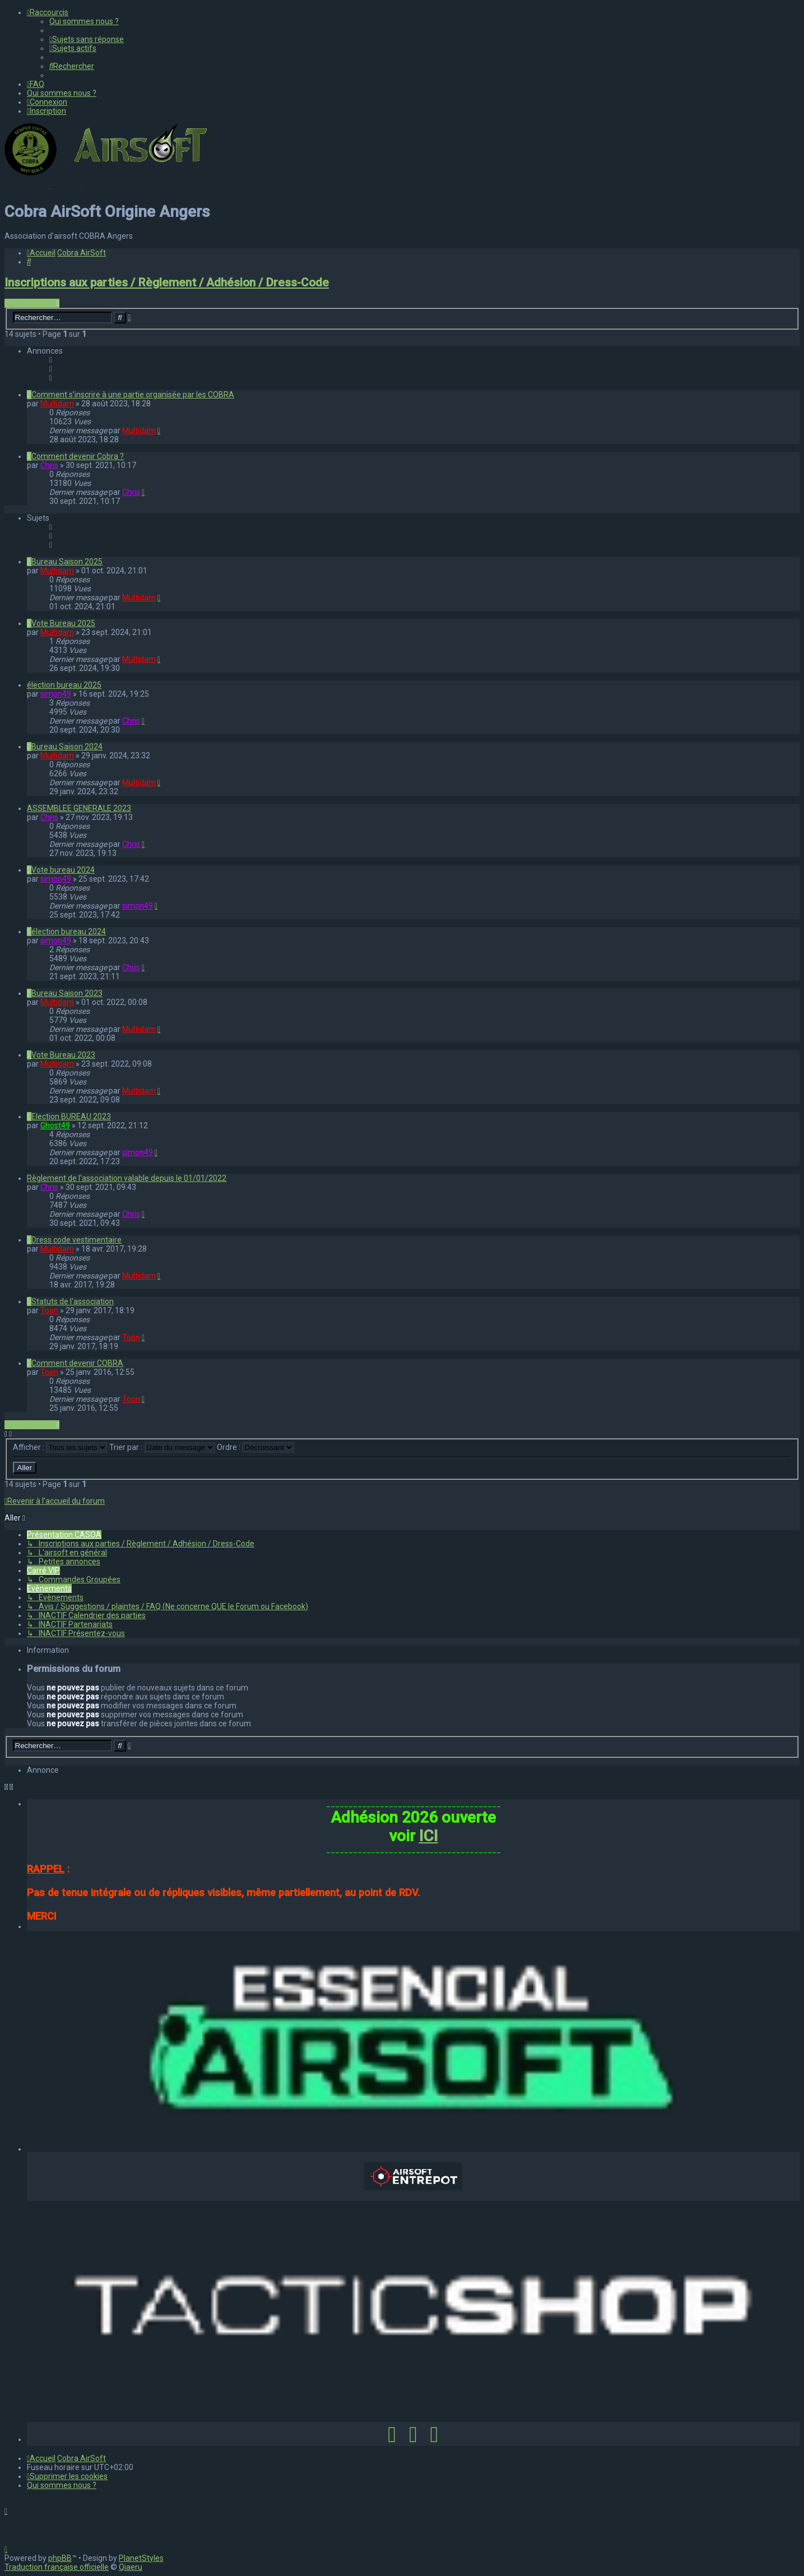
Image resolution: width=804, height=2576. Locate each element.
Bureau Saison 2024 (67, 746)
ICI (428, 1836)
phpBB (60, 2558)
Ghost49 (55, 1125)
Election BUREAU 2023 (71, 1116)
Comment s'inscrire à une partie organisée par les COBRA (132, 394)
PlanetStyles (141, 2558)
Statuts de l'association (72, 1301)
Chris (49, 465)
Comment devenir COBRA (77, 1363)
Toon (49, 1310)
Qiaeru (130, 2567)
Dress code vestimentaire (76, 1239)
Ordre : (255, 1447)
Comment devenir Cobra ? (77, 456)
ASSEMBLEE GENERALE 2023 (79, 808)
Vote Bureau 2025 (63, 623)
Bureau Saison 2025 (67, 561)
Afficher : (60, 1447)
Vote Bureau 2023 (63, 1054)
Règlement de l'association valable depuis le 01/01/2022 (126, 1178)
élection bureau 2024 (68, 931)
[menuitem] (84, 21)
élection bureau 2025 (64, 684)
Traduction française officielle (56, 2567)
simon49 (55, 693)
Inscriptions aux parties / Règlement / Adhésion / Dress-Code (166, 282)
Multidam (57, 403)
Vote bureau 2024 (63, 869)
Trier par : (162, 1447)
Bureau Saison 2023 (67, 993)
